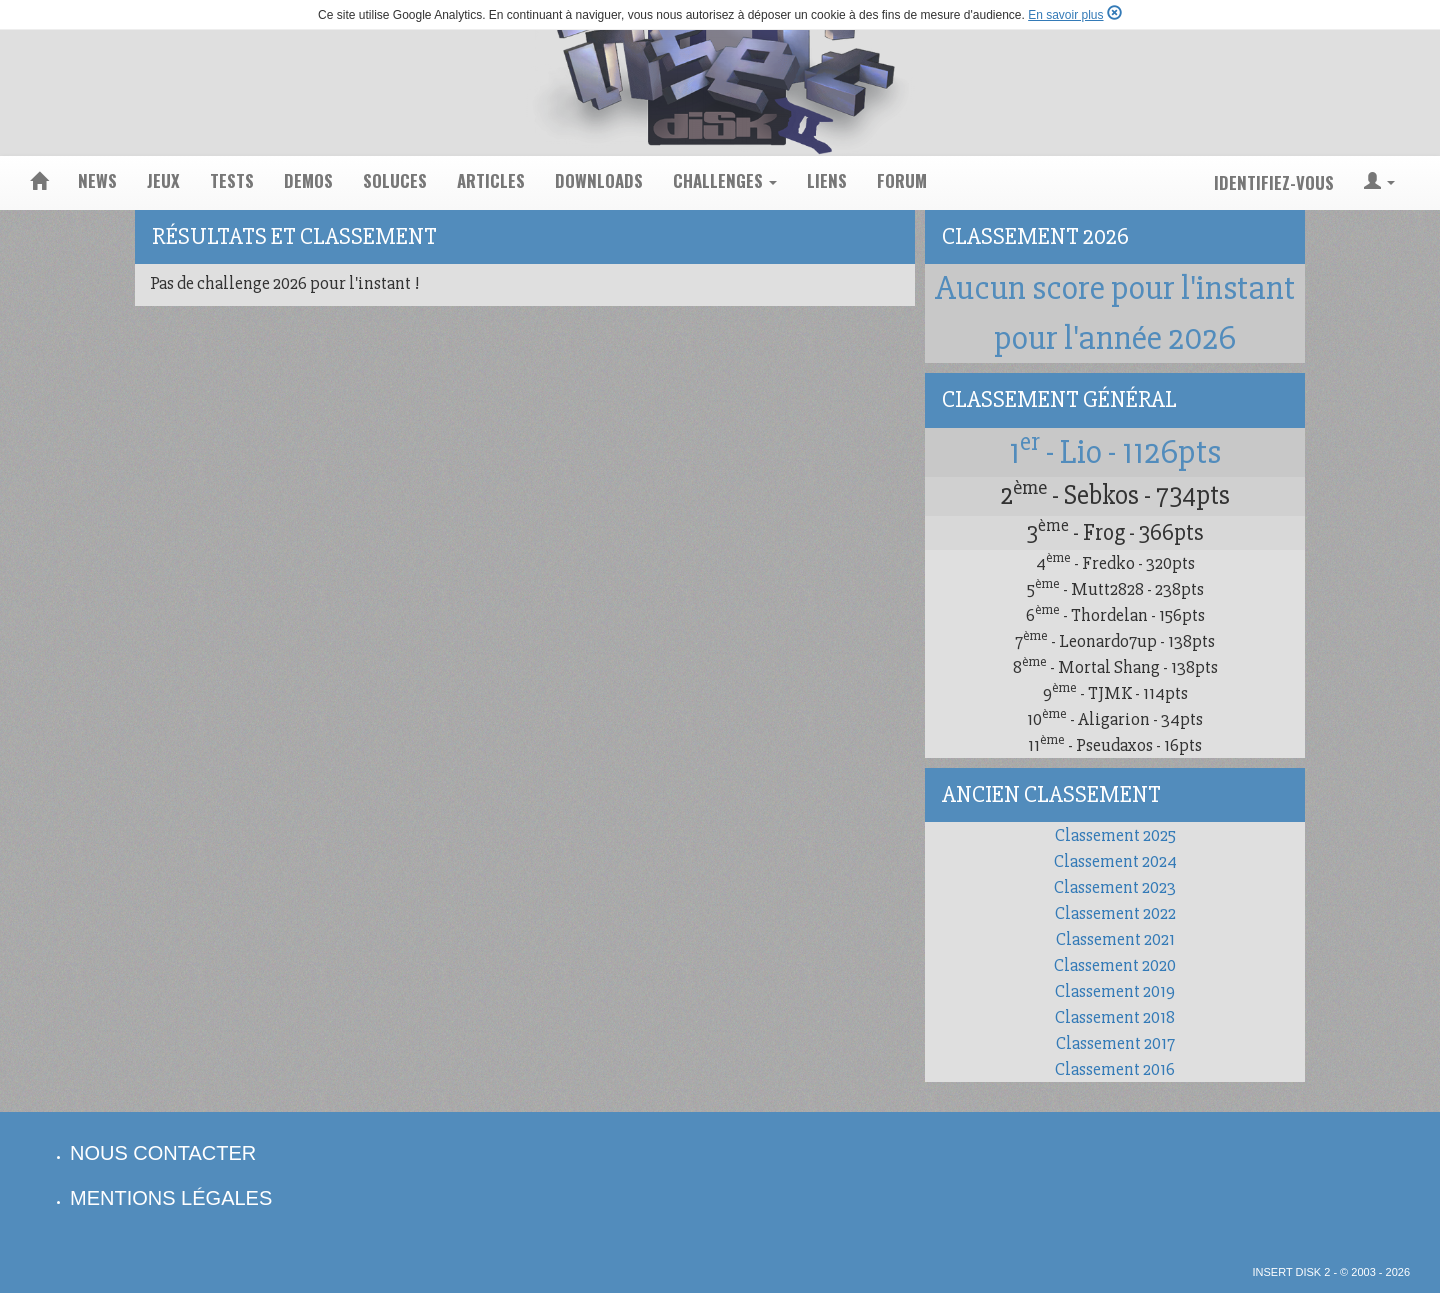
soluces (395, 180)
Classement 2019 (1115, 991)
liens (827, 180)
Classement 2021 (1115, 939)
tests (232, 180)
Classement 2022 (1115, 913)
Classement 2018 (1115, 1017)
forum (902, 180)
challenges (725, 180)
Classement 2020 (1115, 965)
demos (308, 180)
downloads (599, 180)
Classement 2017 (1115, 1043)
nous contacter (163, 1153)
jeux (163, 180)
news (97, 180)
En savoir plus (1065, 15)
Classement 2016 (1115, 1069)
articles (491, 180)
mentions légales (171, 1198)
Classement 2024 (1115, 861)
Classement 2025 (1115, 835)
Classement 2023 (1115, 887)
